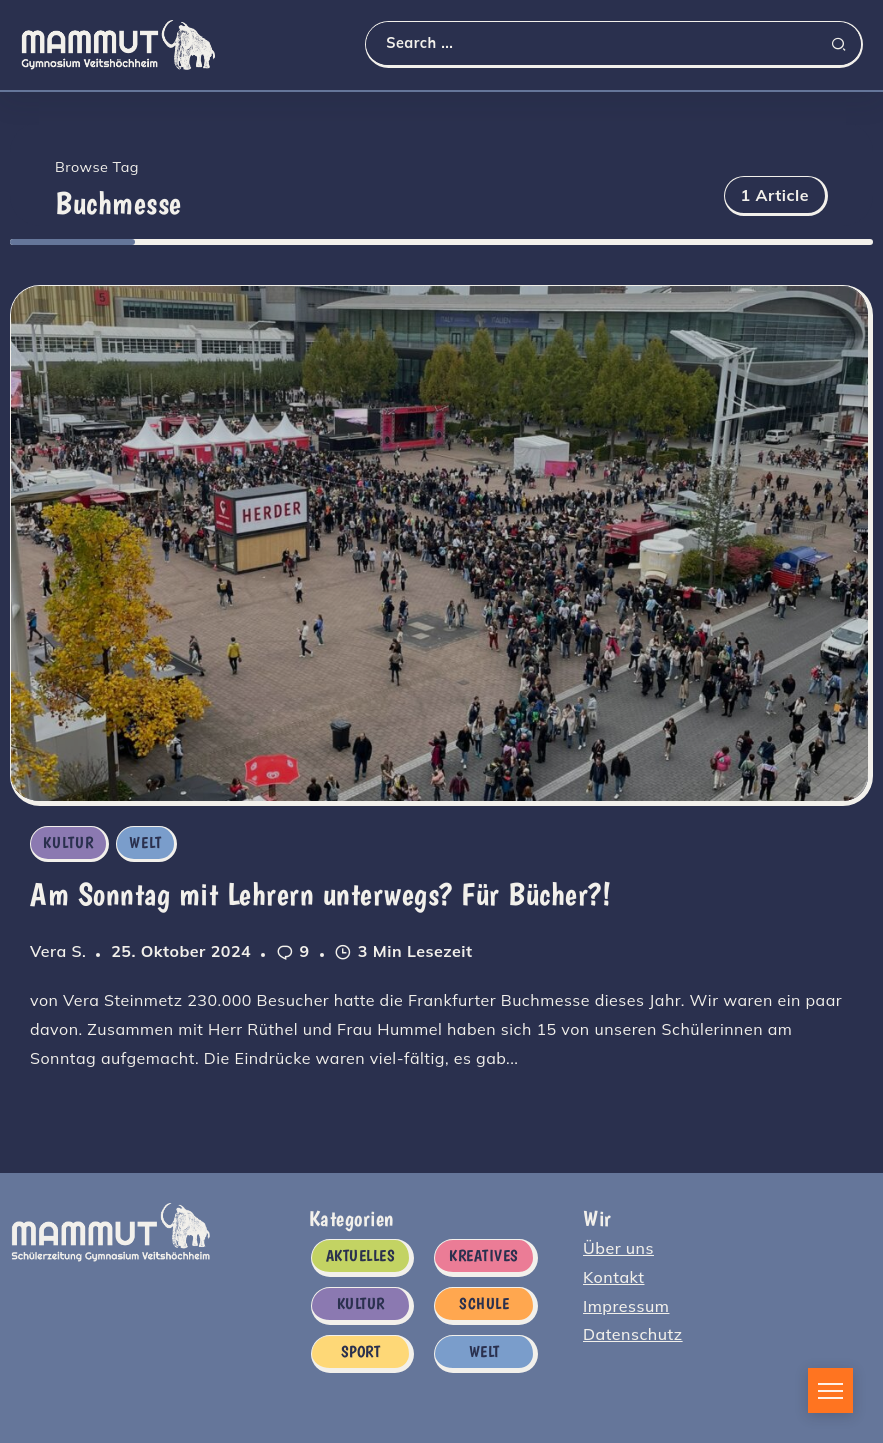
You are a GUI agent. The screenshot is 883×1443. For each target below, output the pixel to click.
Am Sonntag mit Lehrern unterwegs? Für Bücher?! (320, 894)
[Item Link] (439, 543)
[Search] (613, 43)
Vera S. (58, 951)
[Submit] (846, 44)
